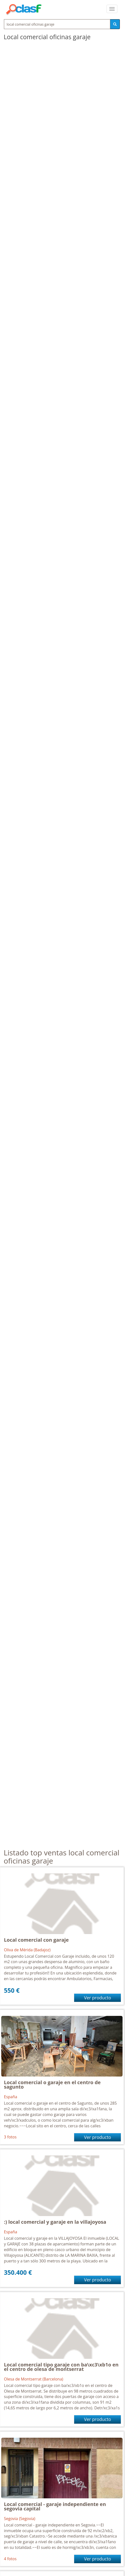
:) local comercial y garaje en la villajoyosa (55, 2222)
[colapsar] (112, 9)
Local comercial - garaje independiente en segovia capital (55, 2506)
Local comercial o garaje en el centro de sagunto (52, 2084)
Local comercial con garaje (36, 1939)
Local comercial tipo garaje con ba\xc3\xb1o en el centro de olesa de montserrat (61, 2366)
